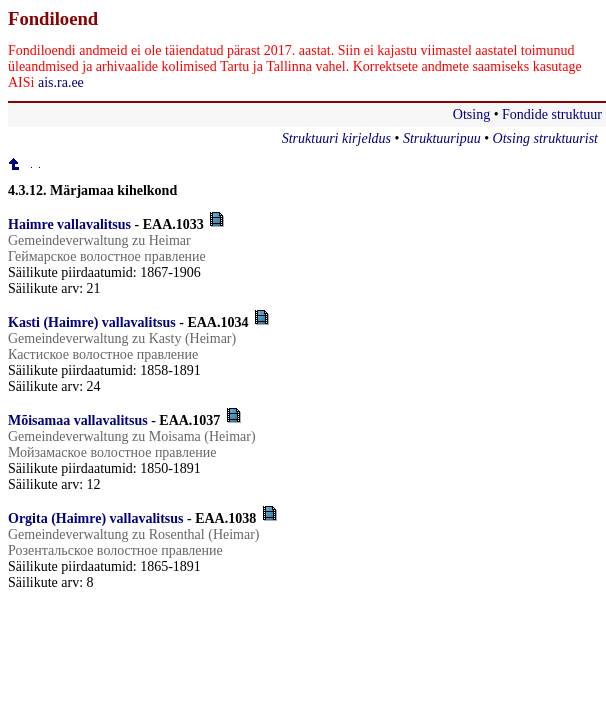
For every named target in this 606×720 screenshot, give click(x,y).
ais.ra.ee (61, 82)
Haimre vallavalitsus (69, 224)
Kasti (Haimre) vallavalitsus (92, 322)
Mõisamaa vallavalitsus (78, 420)
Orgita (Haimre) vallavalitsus (96, 518)
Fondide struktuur (552, 114)
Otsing (471, 114)
